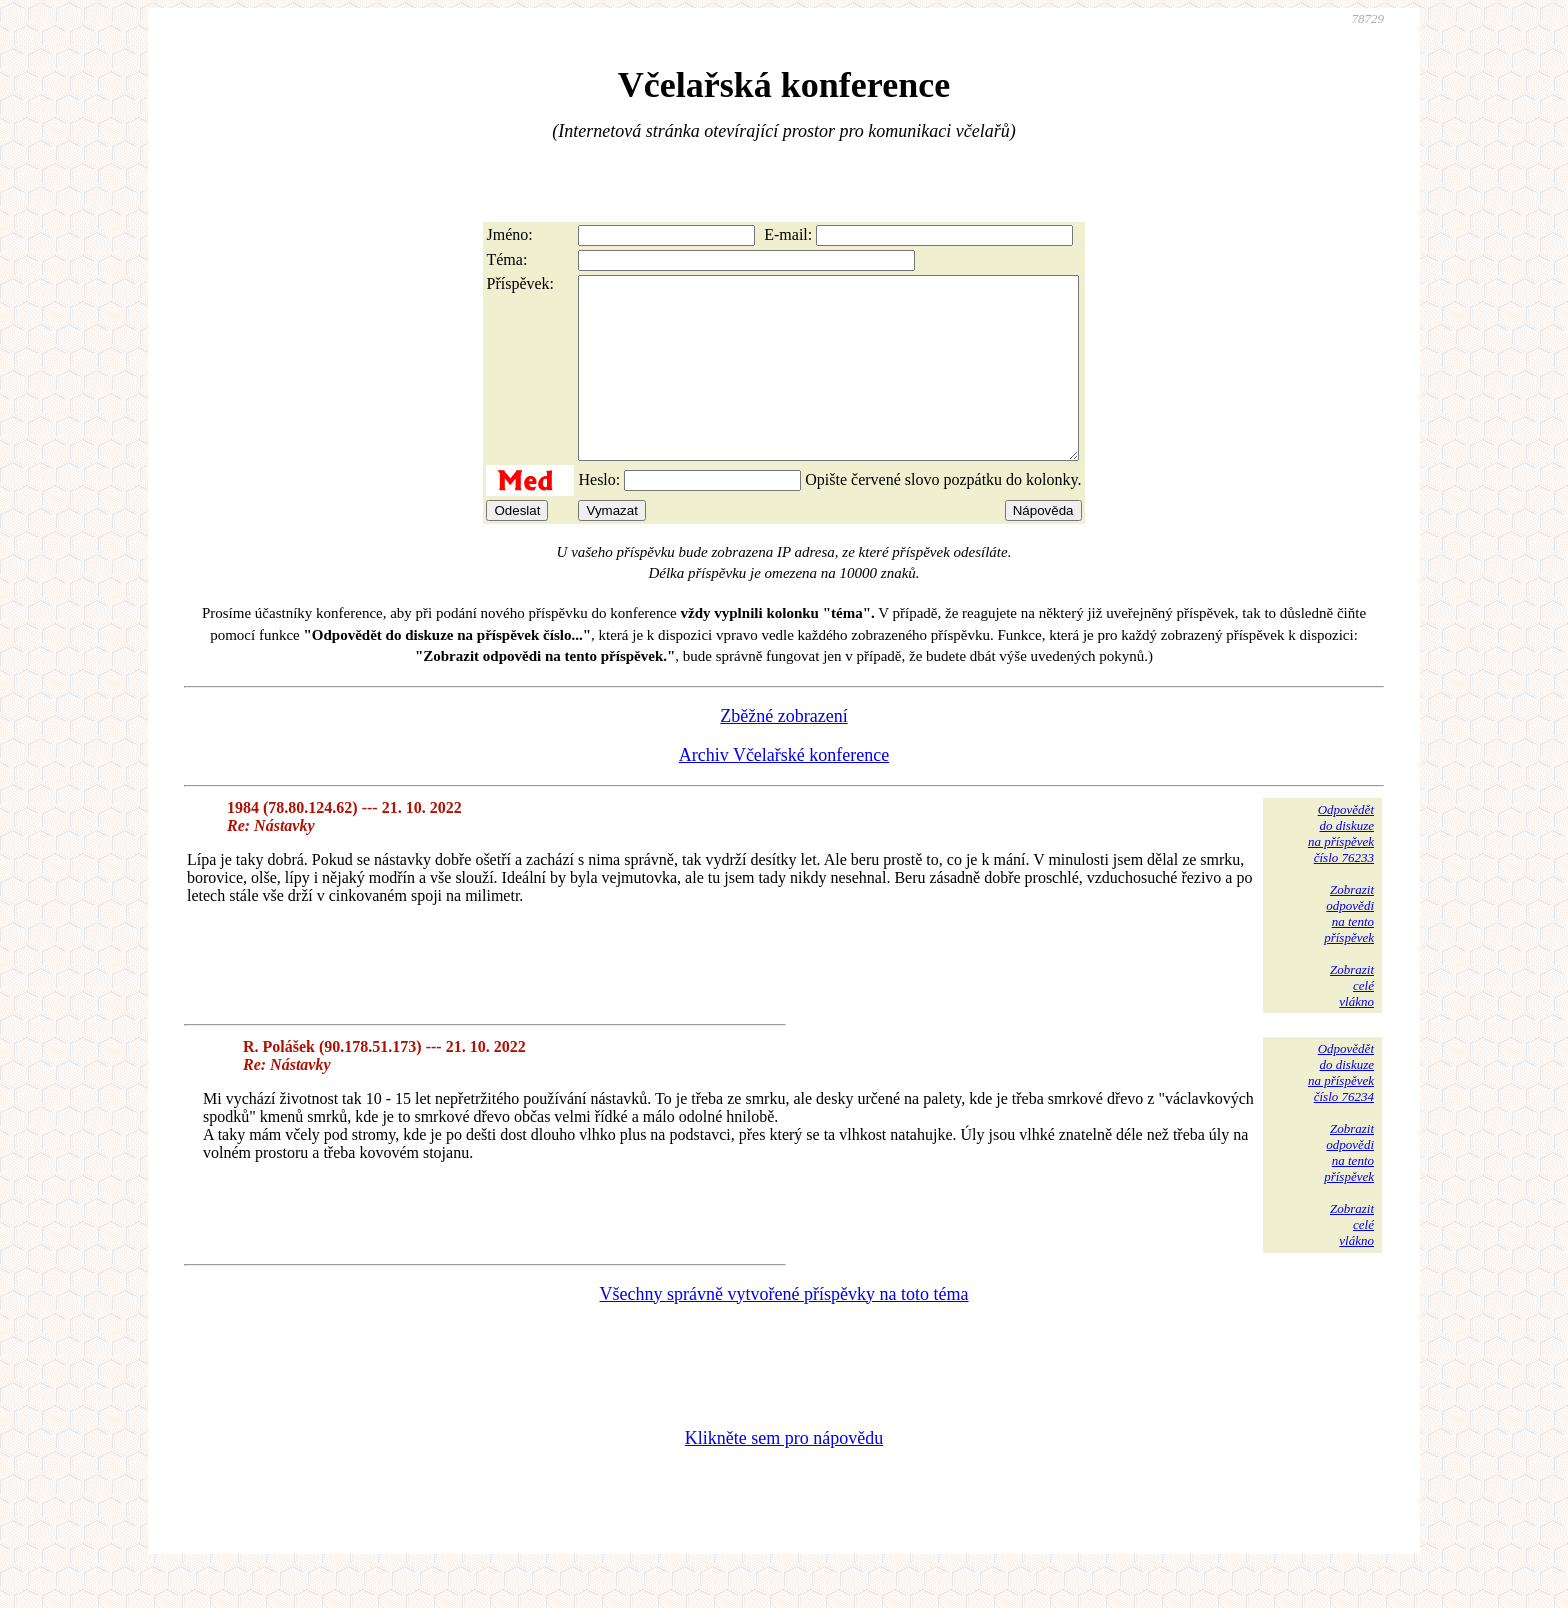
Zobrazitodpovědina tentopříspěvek (1349, 949)
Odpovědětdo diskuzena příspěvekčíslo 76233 (1341, 869)
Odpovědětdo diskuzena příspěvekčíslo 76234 (1341, 1108)
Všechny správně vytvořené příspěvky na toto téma (784, 1330)
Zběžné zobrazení (783, 752)
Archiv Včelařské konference (784, 791)
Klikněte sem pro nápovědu (784, 1474)
